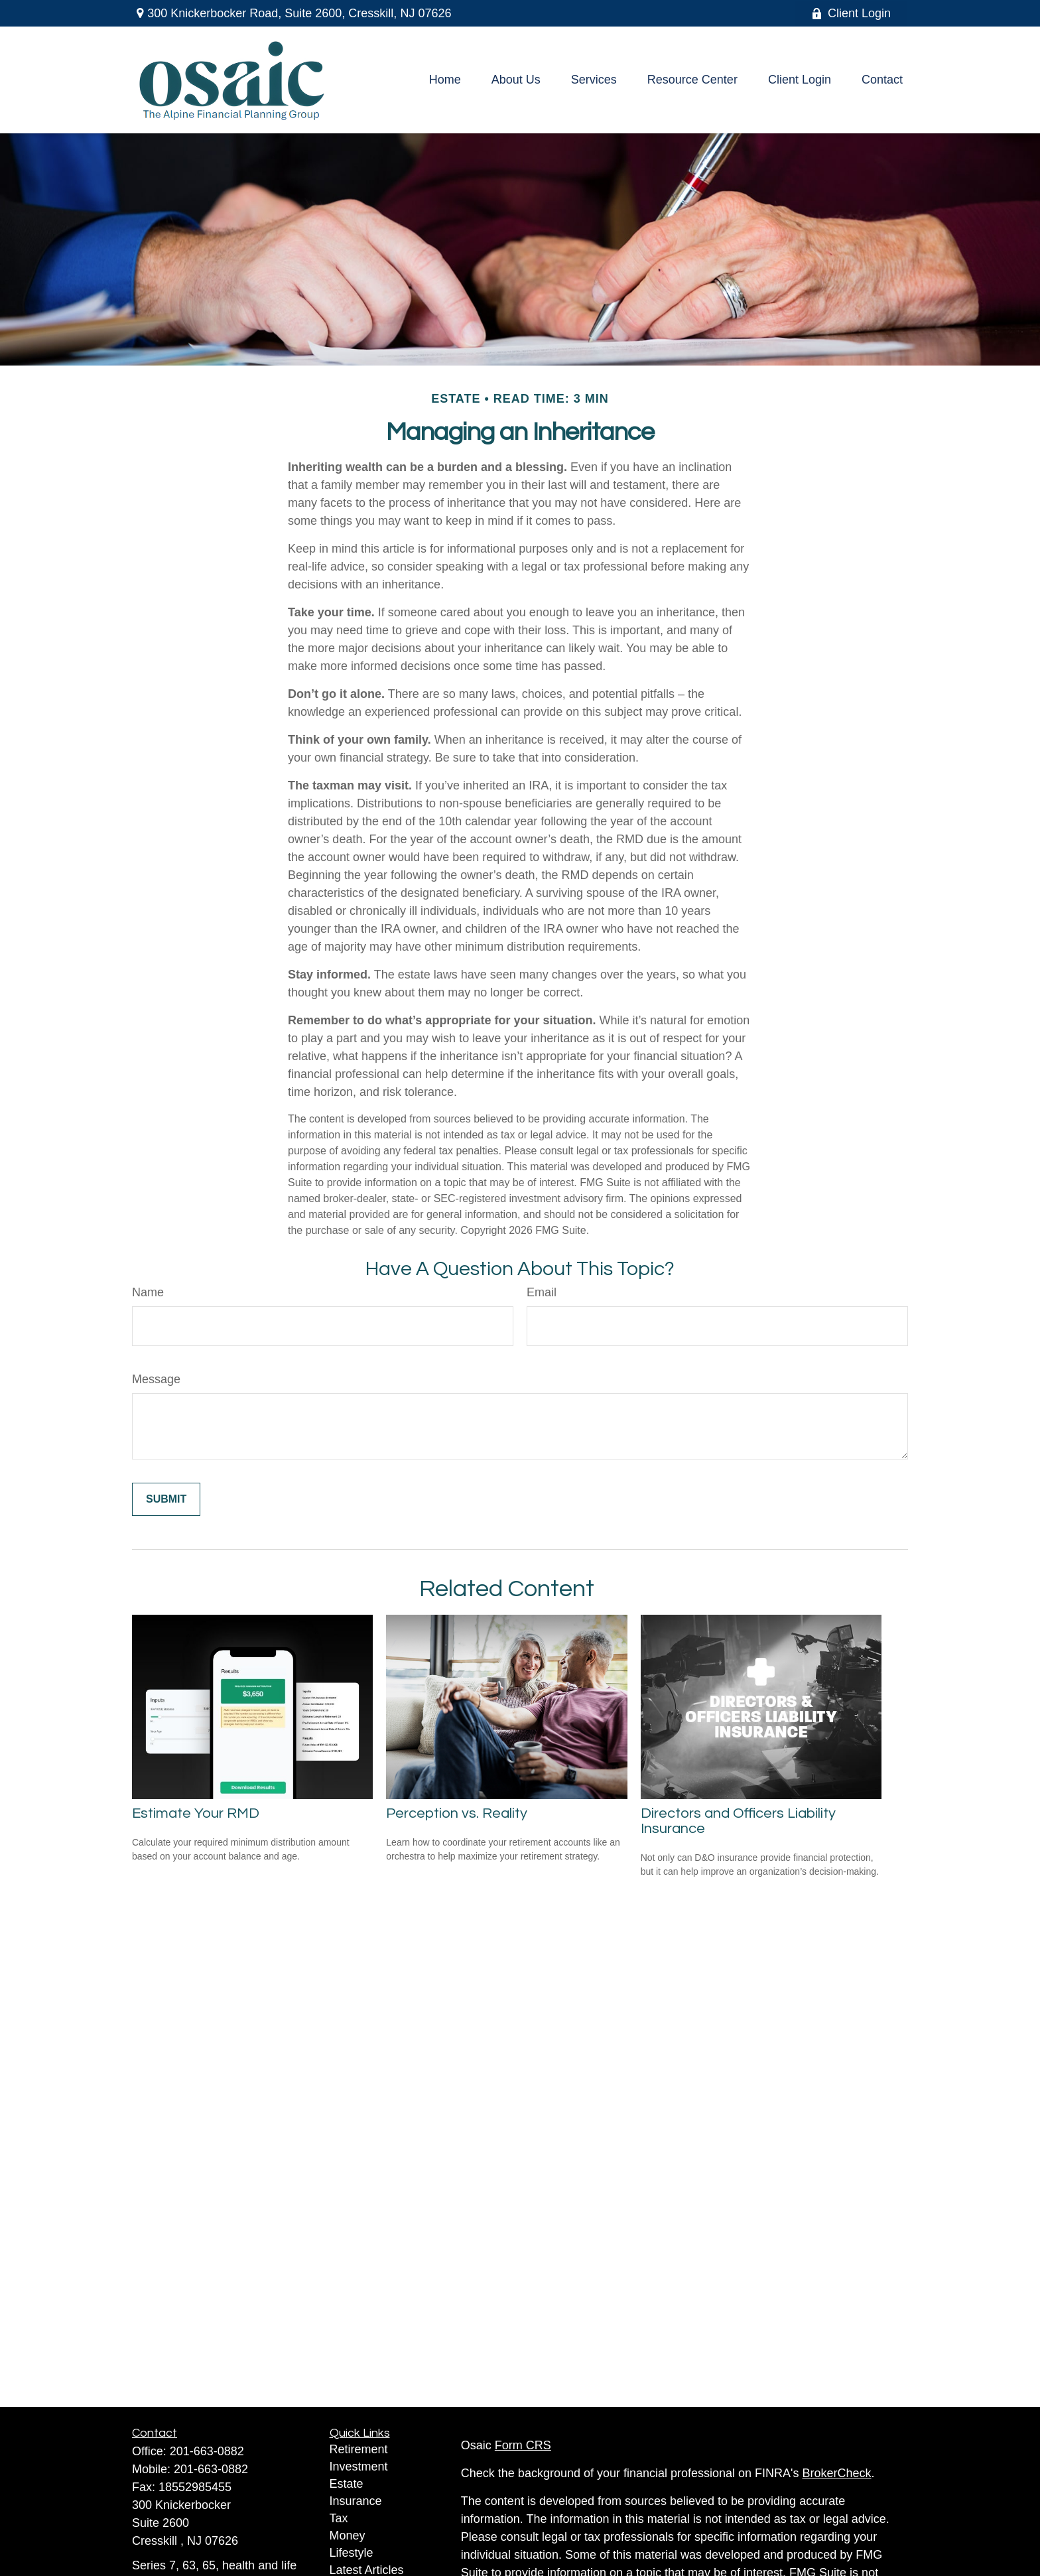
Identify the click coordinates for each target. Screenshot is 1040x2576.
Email (541, 1292)
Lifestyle (351, 2552)
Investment (359, 2466)
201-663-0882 (207, 2451)
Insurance (356, 2501)
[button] (445, 79)
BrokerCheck (837, 2473)
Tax (339, 2518)
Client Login (851, 13)
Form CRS (523, 2445)
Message (156, 1379)
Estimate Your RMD (195, 1813)
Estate (346, 2483)
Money (347, 2535)
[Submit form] (166, 1499)
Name (148, 1292)
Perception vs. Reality (456, 1813)
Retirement (359, 2449)
